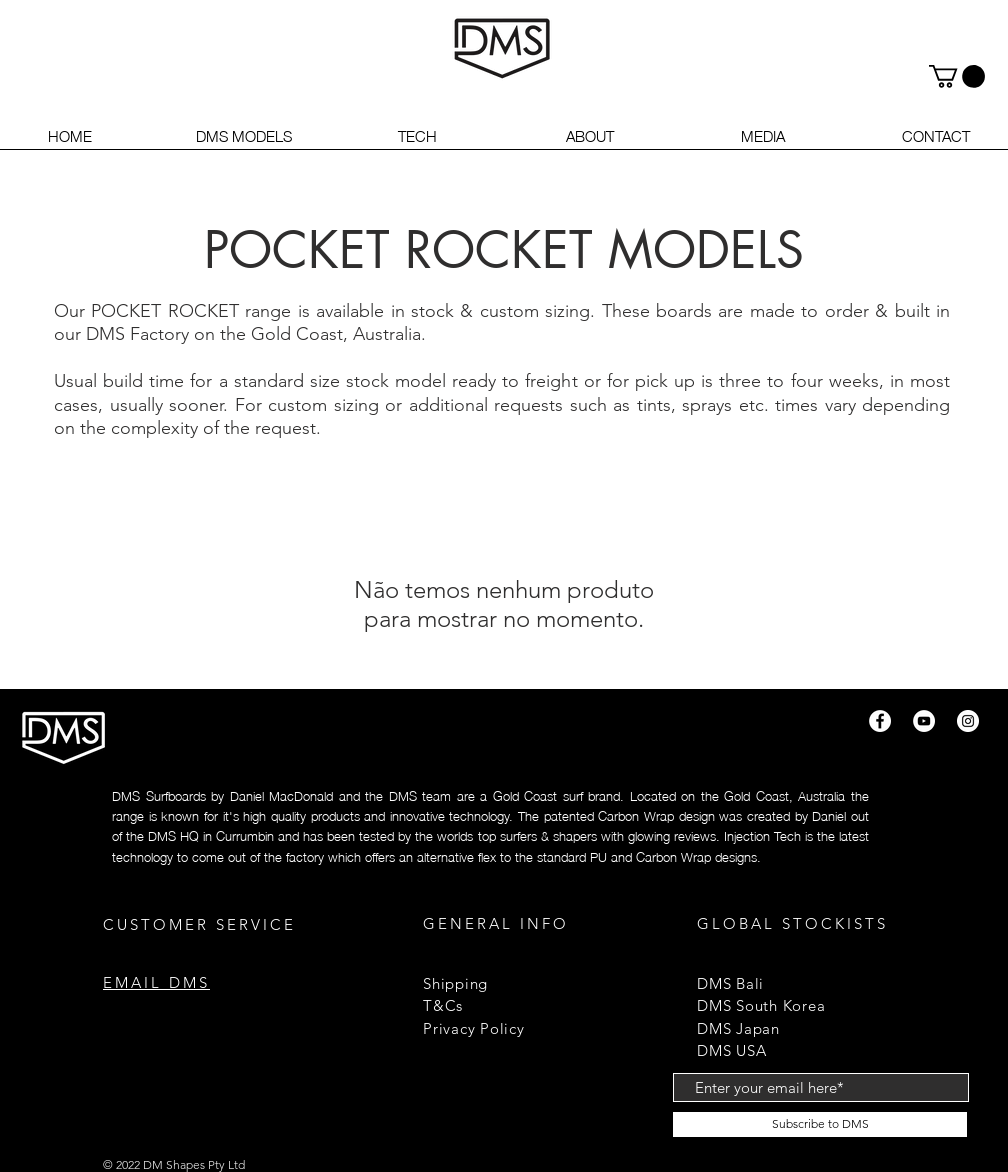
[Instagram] (968, 721)
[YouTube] (924, 721)
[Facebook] (880, 721)
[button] (957, 76)
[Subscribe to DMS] (820, 1124)
